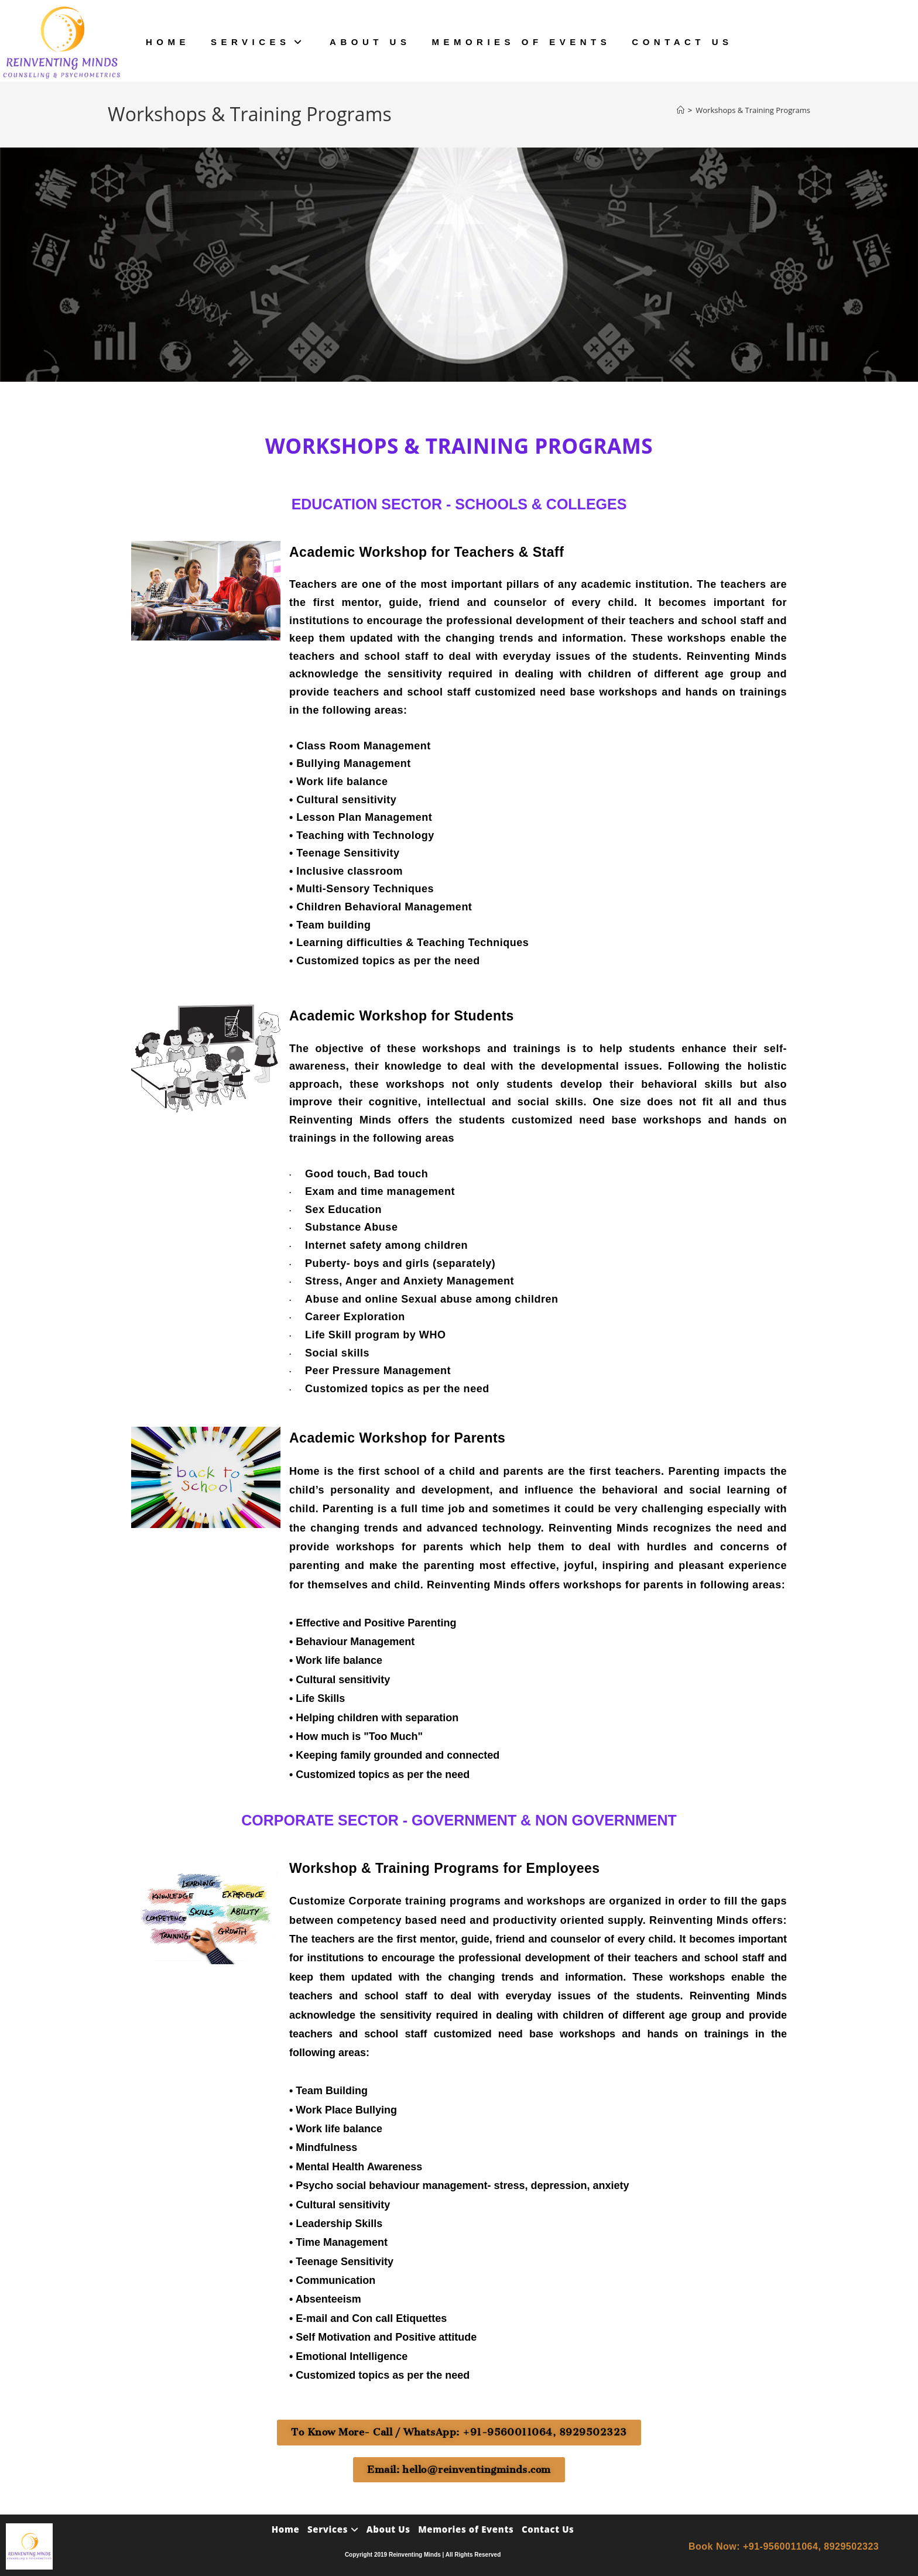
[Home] (680, 110)
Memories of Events (465, 2527)
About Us (388, 2527)
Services (332, 2527)
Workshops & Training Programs (753, 110)
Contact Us (548, 2527)
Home (286, 2527)
